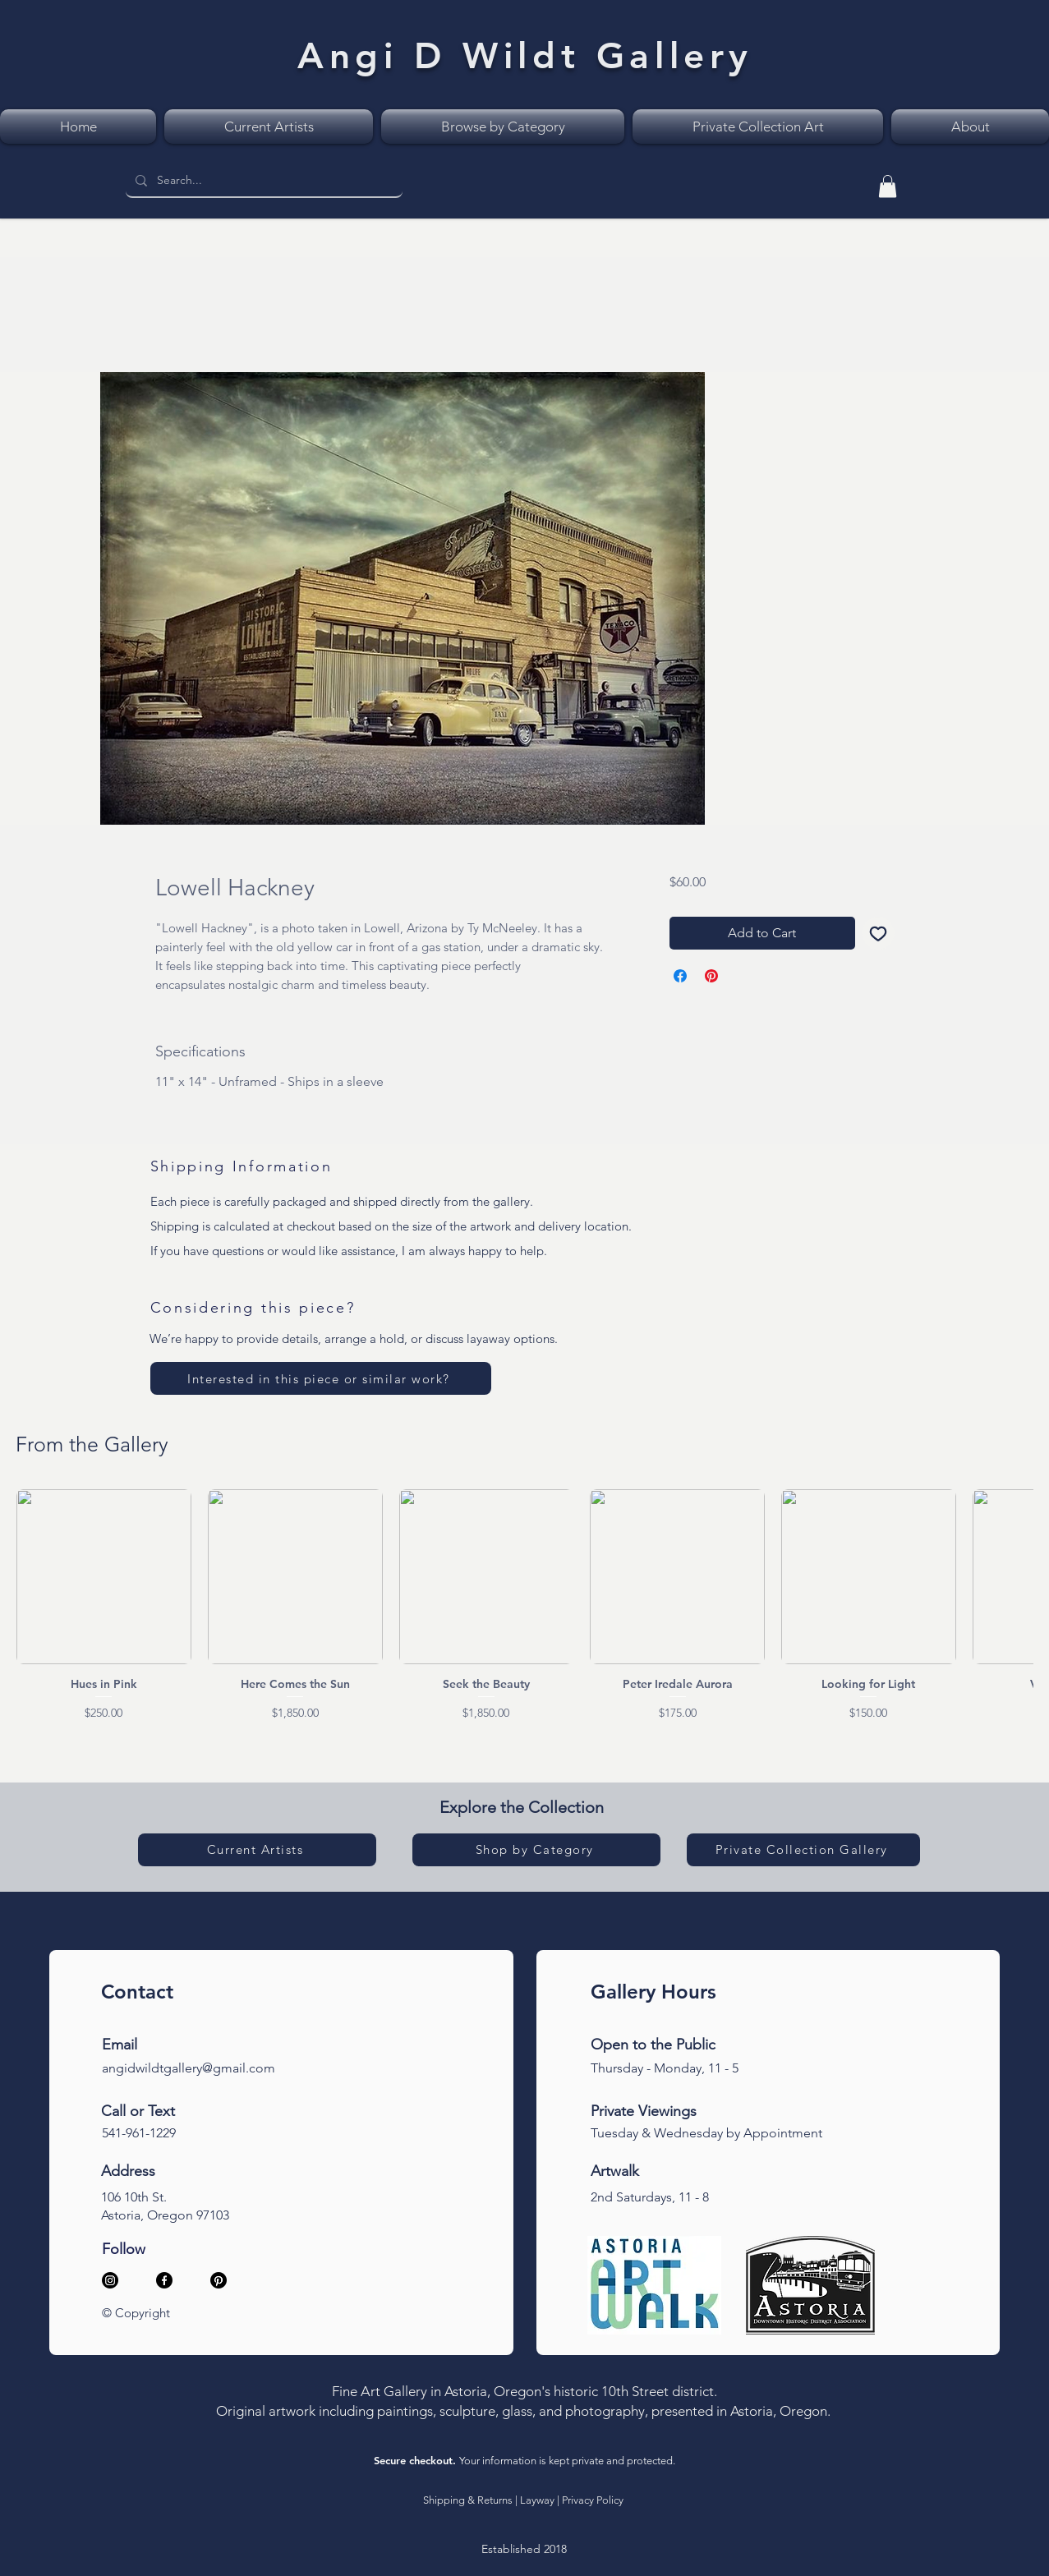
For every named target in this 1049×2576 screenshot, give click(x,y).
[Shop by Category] (536, 1849)
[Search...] (262, 180)
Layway (537, 2500)
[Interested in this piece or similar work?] (320, 1378)
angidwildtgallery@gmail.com (188, 2068)
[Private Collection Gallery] (803, 1849)
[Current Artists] (257, 1849)
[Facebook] (164, 2280)
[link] (887, 186)
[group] (524, 1605)
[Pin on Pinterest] (711, 976)
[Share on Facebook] (680, 976)
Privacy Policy (592, 2500)
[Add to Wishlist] (878, 933)
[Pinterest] (218, 2280)
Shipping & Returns (468, 2500)
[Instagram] (110, 2280)
